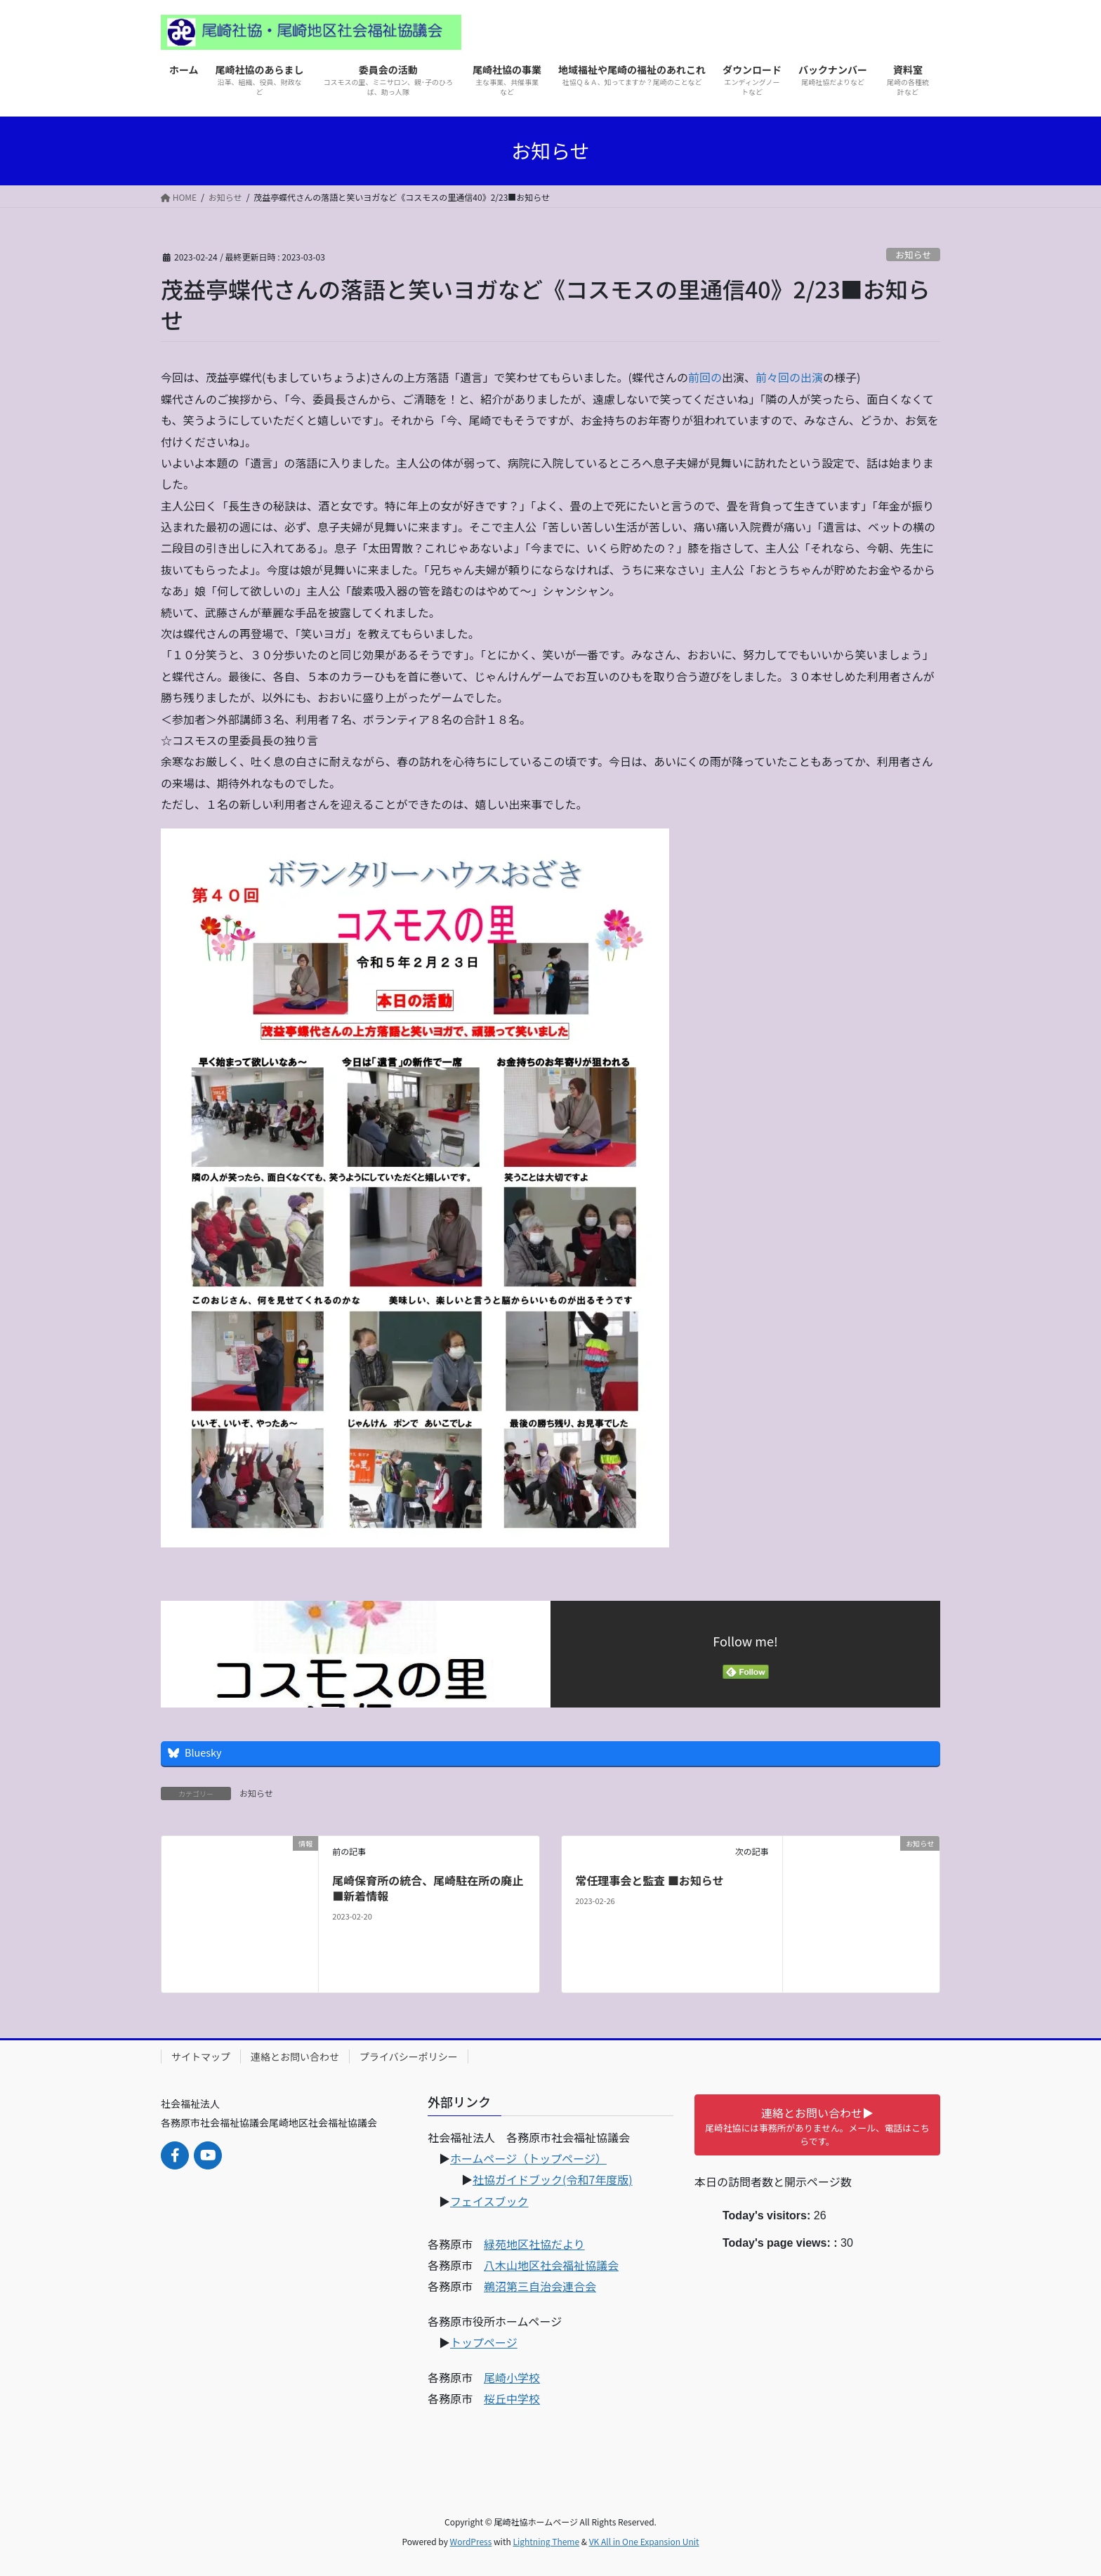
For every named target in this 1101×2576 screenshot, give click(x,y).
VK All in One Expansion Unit (644, 2541)
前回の (705, 377)
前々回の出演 (789, 377)
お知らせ (913, 254)
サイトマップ (200, 2056)
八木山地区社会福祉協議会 (551, 2265)
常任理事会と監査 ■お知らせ (649, 1880)
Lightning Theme (546, 2541)
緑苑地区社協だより (534, 2243)
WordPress (471, 2541)
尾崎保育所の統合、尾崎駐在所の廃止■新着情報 (427, 1888)
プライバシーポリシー (409, 2056)
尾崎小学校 (512, 2377)
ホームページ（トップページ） (528, 2158)
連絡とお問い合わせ (295, 2056)
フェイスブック (489, 2201)
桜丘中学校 (512, 2398)
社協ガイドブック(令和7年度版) (553, 2179)
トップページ (483, 2342)
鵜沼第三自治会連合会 (540, 2286)
